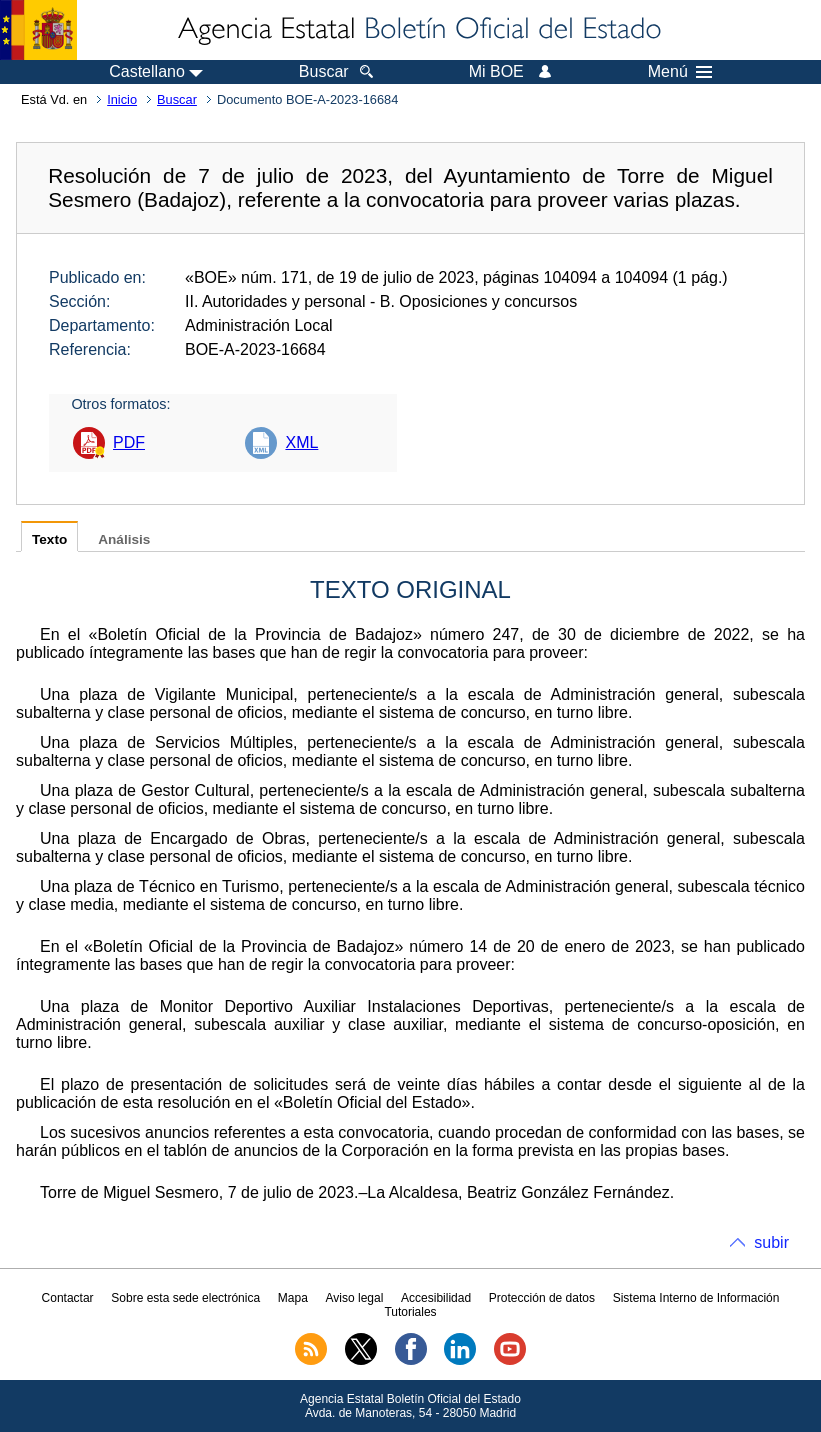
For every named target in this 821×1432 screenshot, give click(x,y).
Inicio (122, 99)
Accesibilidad (436, 1298)
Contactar (68, 1298)
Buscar (177, 99)
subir (771, 1242)
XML (301, 442)
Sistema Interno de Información (696, 1298)
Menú (680, 72)
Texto (49, 539)
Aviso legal (355, 1298)
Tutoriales (410, 1312)
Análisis (124, 539)
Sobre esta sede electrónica (185, 1298)
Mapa (293, 1298)
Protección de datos (542, 1298)
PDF (129, 442)
